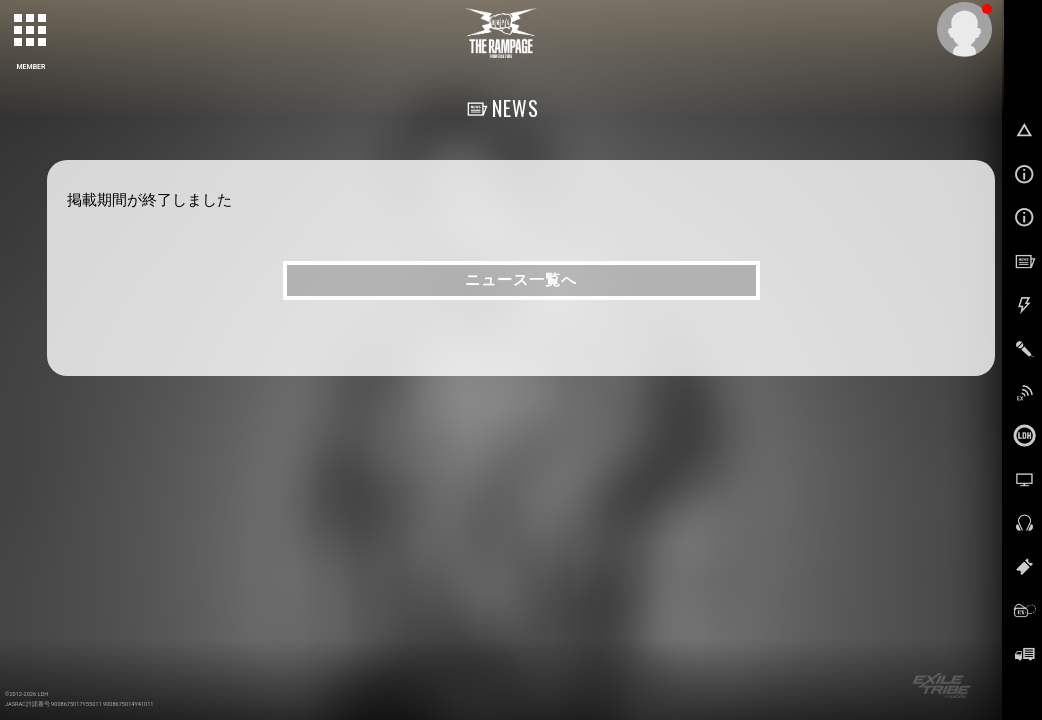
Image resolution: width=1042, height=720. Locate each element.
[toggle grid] (31, 31)
